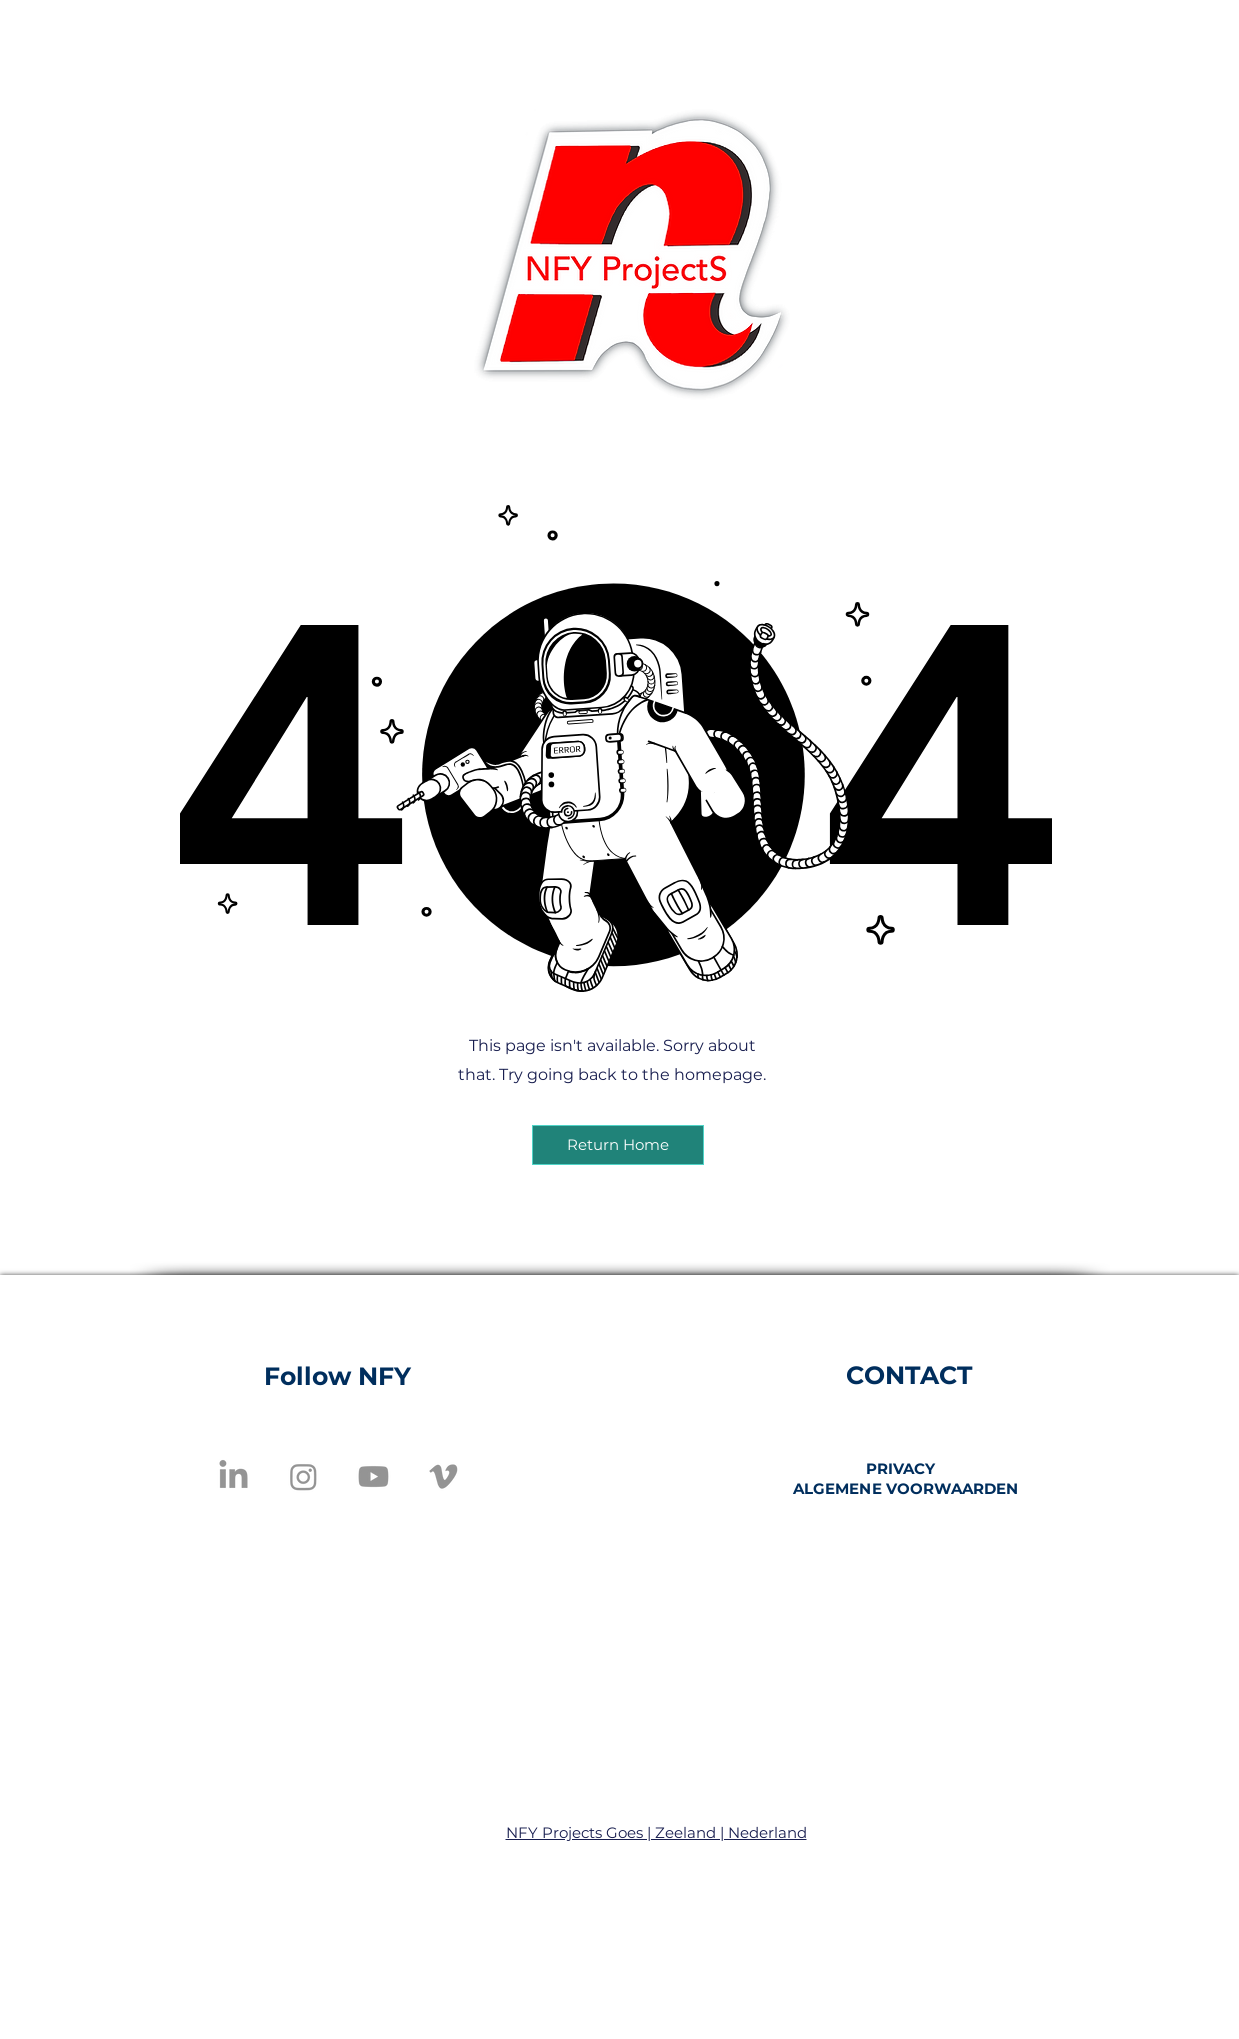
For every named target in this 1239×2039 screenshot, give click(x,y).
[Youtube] (373, 1476)
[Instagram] (303, 1476)
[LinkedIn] (233, 1476)
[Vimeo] (443, 1476)
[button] (618, 1145)
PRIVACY (901, 1468)
